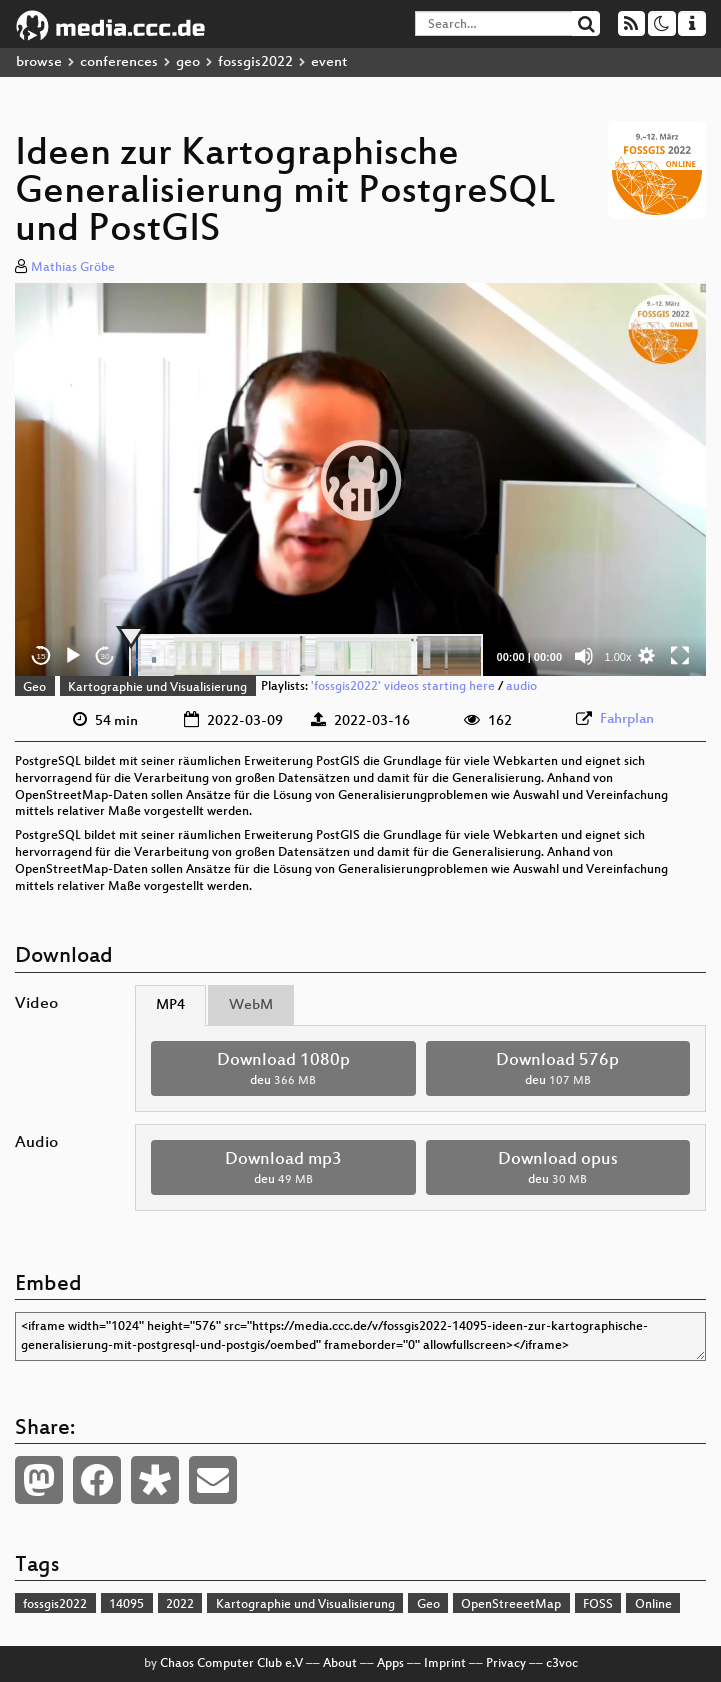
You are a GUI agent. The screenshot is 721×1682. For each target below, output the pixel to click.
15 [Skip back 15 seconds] (41, 656)
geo (188, 62)
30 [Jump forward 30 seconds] (105, 656)
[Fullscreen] (680, 656)
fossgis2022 (255, 62)
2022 (180, 1605)
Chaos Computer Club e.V (231, 1664)
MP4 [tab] (170, 1005)
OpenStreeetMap (511, 1605)
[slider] (306, 656)
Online (653, 1605)
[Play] (73, 656)
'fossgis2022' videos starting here (403, 688)
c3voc (562, 1664)
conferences (119, 62)
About (340, 1664)
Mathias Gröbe (73, 268)
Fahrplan (627, 719)
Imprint (445, 1664)
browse (39, 62)
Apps (390, 1664)
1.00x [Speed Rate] (618, 657)
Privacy (506, 1664)
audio (521, 688)
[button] (361, 480)
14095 (126, 1605)
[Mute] (584, 656)
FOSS (598, 1605)
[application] (360, 479)
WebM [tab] (251, 1005)
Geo (34, 688)
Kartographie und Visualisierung (157, 688)
